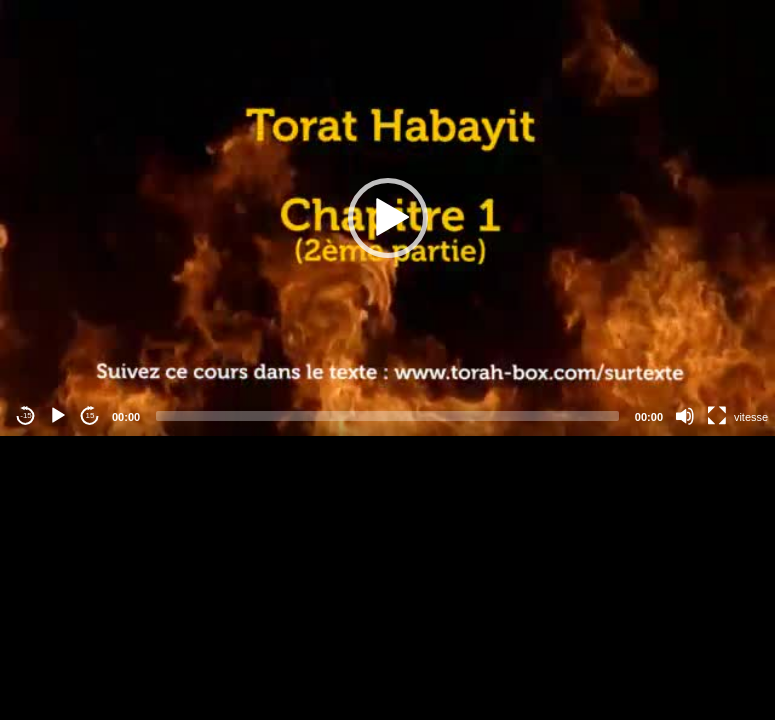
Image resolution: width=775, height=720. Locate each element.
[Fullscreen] (717, 416)
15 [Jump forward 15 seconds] (90, 415)
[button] (388, 218)
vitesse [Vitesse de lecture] (751, 417)
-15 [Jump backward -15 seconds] (26, 415)
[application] (387, 218)
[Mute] (685, 416)
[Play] (58, 416)
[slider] (387, 416)
